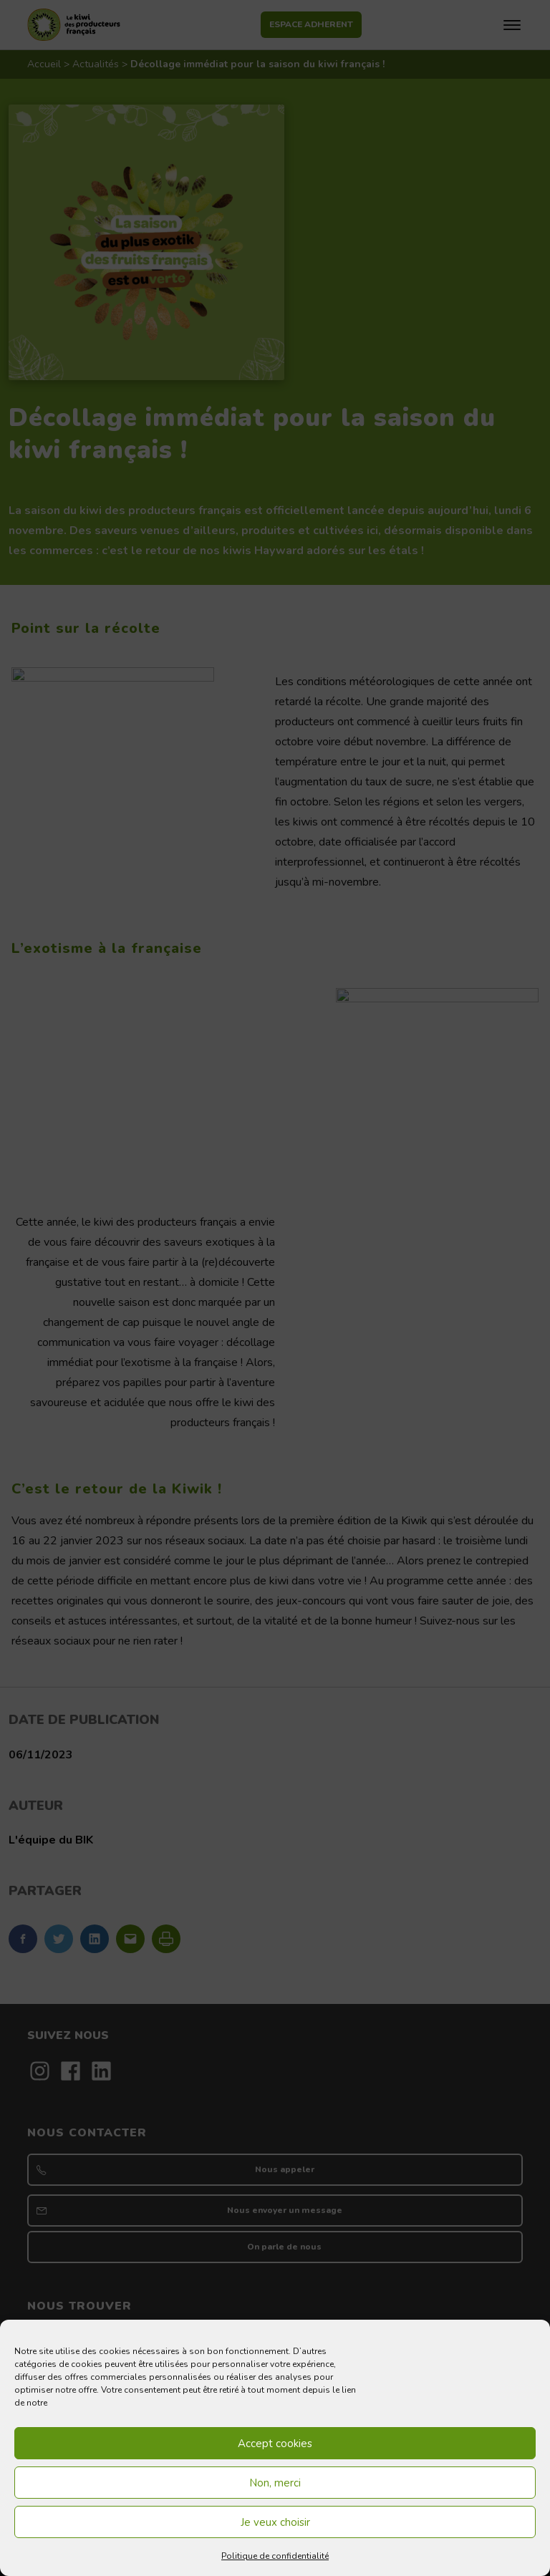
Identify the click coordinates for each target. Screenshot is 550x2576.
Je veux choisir (275, 2522)
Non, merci (275, 2483)
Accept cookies (275, 2443)
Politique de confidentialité (275, 2556)
